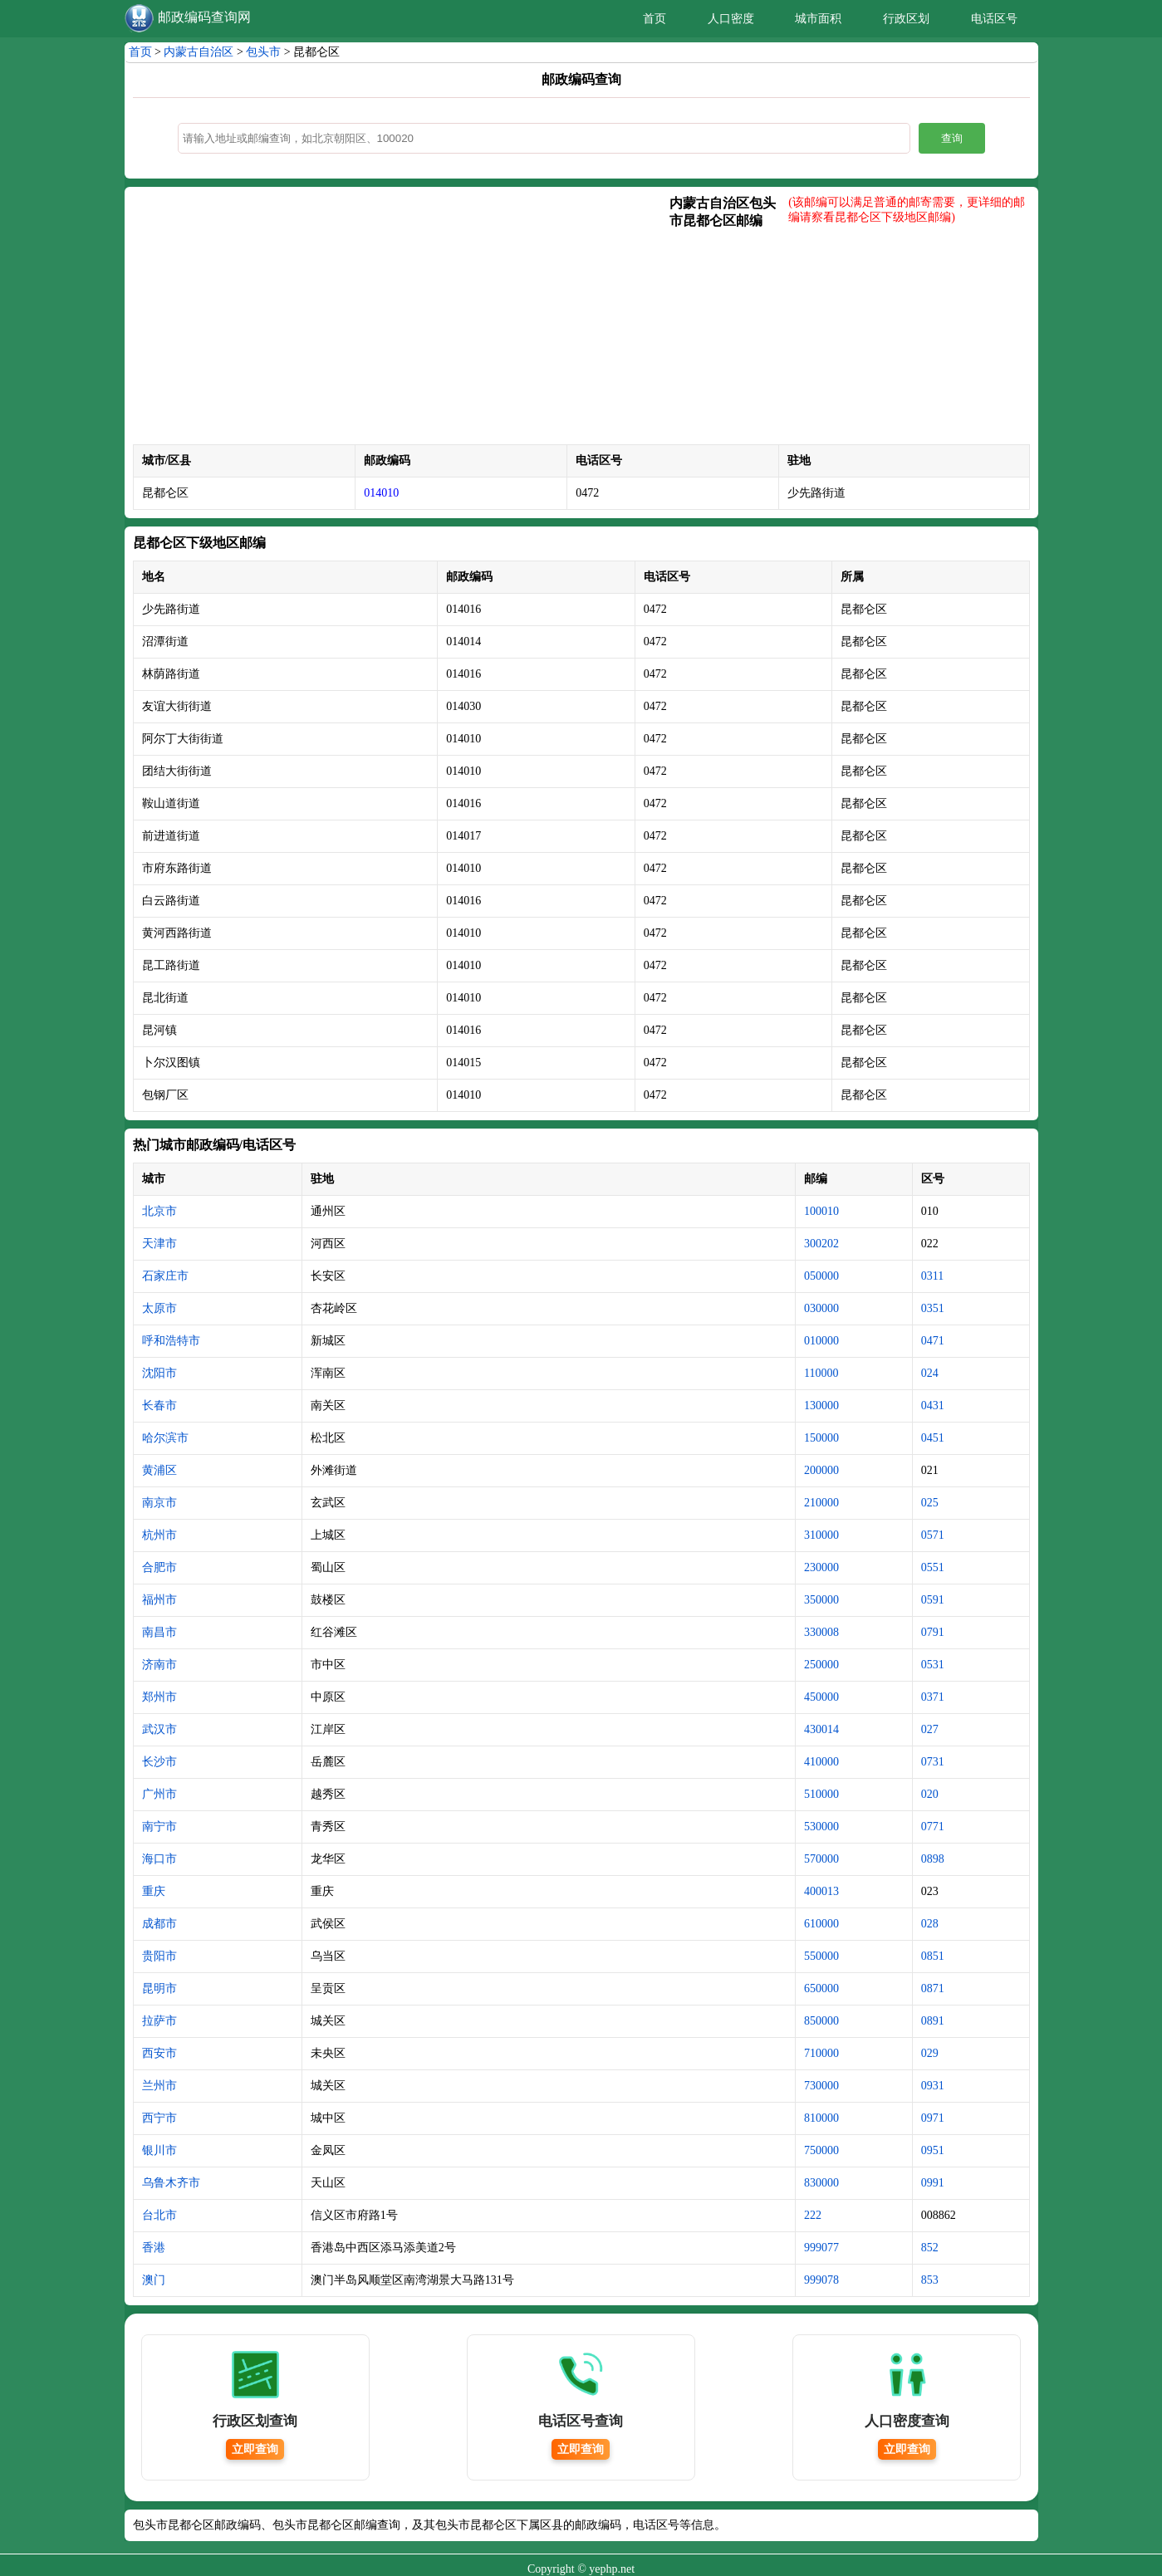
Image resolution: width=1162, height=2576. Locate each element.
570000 (821, 1859)
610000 (821, 1923)
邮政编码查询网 (204, 17)
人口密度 (731, 18)
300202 (821, 1243)
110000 (821, 1373)
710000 (821, 2053)
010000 (821, 1341)
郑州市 (159, 1697)
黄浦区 (159, 1470)
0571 (932, 1535)
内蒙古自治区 (198, 52)
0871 (932, 1988)
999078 (821, 2280)
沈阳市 (159, 1373)
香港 (153, 2247)
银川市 (159, 2150)
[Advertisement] (401, 319)
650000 (821, 1988)
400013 (821, 1891)
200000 (821, 1470)
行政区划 (906, 18)
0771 (932, 1826)
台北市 (159, 2215)
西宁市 (159, 2118)
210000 (821, 1502)
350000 (821, 1600)
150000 (821, 1438)
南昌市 (159, 1632)
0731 (932, 1762)
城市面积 (818, 18)
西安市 (159, 2053)
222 (812, 2215)
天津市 (159, 1243)
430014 (821, 1729)
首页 (654, 18)
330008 (821, 1632)
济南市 (159, 1664)
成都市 (159, 1923)
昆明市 (159, 1988)
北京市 (159, 1211)
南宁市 (159, 1826)
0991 (932, 2183)
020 (930, 1794)
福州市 (159, 1600)
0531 (932, 1664)
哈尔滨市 (165, 1438)
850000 (821, 2021)
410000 (821, 1762)
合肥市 (159, 1567)
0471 (932, 1341)
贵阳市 (159, 1956)
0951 (932, 2150)
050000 (821, 1276)
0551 (932, 1567)
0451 (932, 1438)
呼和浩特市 (171, 1341)
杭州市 (159, 1535)
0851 (932, 1956)
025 (930, 1502)
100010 (821, 1211)
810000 (821, 2118)
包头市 (263, 52)
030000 (821, 1308)
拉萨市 (159, 2021)
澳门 (153, 2280)
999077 (821, 2247)
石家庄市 (165, 1276)
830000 (821, 2183)
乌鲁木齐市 (171, 2183)
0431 (932, 1405)
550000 (821, 1956)
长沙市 (159, 1762)
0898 (932, 1859)
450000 (821, 1697)
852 (930, 2247)
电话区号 (994, 18)
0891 (932, 2021)
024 (930, 1373)
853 (930, 2280)
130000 (821, 1405)
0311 (932, 1276)
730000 (821, 2085)
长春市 (159, 1405)
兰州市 (159, 2085)
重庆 (153, 1891)
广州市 (159, 1794)
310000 (821, 1535)
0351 (932, 1308)
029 (930, 2053)
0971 (932, 2118)
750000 (821, 2150)
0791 (932, 1632)
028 (930, 1923)
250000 (821, 1664)
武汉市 (159, 1729)
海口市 (159, 1859)
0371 (932, 1697)
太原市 (159, 1308)
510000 (821, 1794)
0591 (932, 1600)
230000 (821, 1567)
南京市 (159, 1502)
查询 (952, 138)
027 (930, 1729)
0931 (932, 2085)
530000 (821, 1826)
